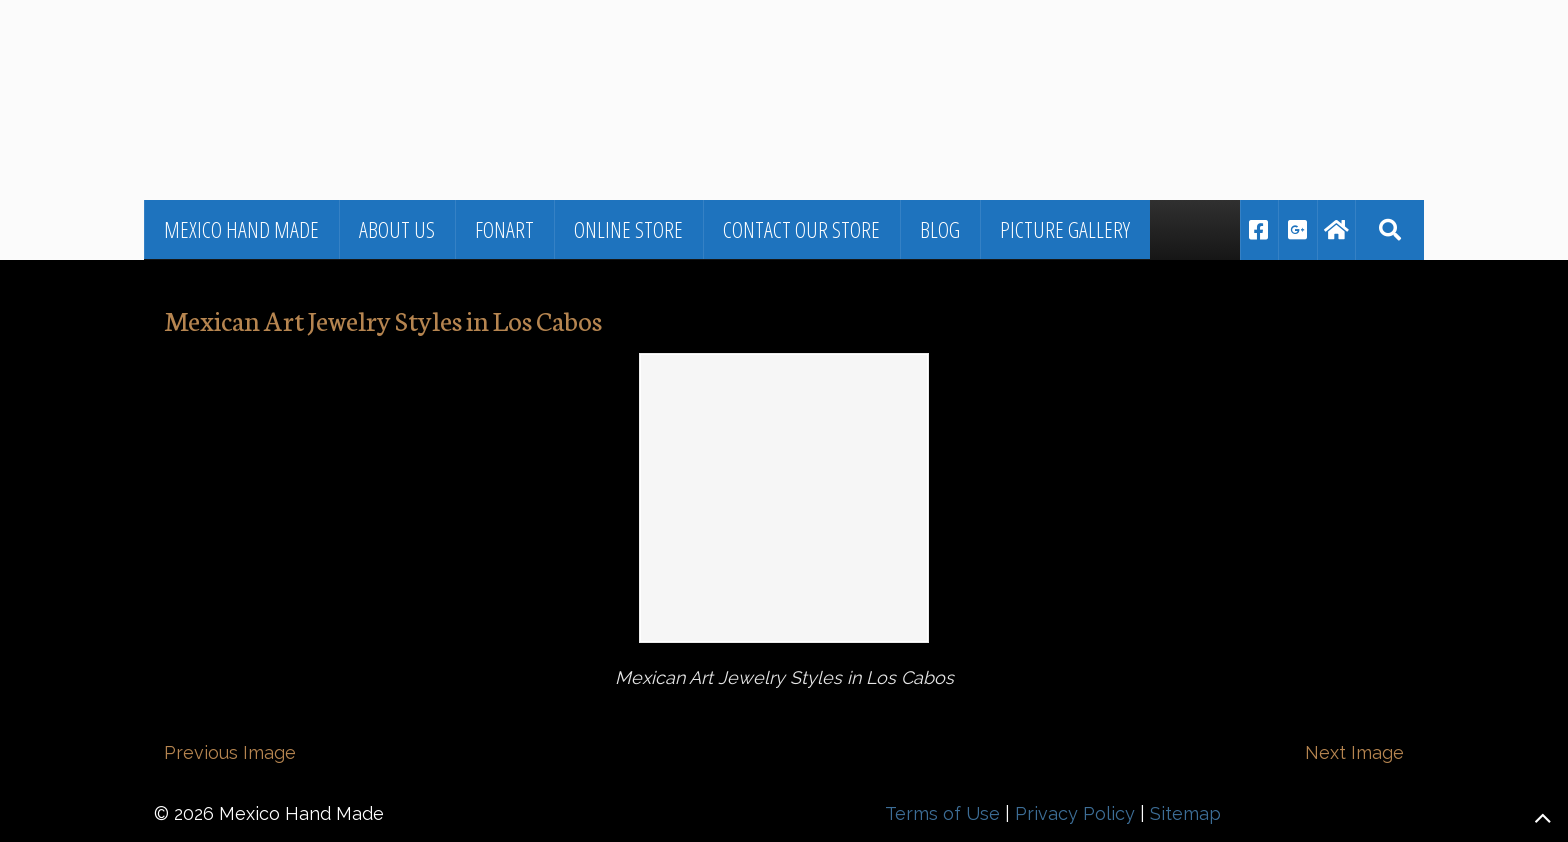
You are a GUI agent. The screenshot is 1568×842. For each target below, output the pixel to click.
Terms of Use (942, 813)
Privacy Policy (1075, 813)
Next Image (1354, 752)
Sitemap (1185, 813)
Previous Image (230, 752)
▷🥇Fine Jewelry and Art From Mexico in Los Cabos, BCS (439, 55)
